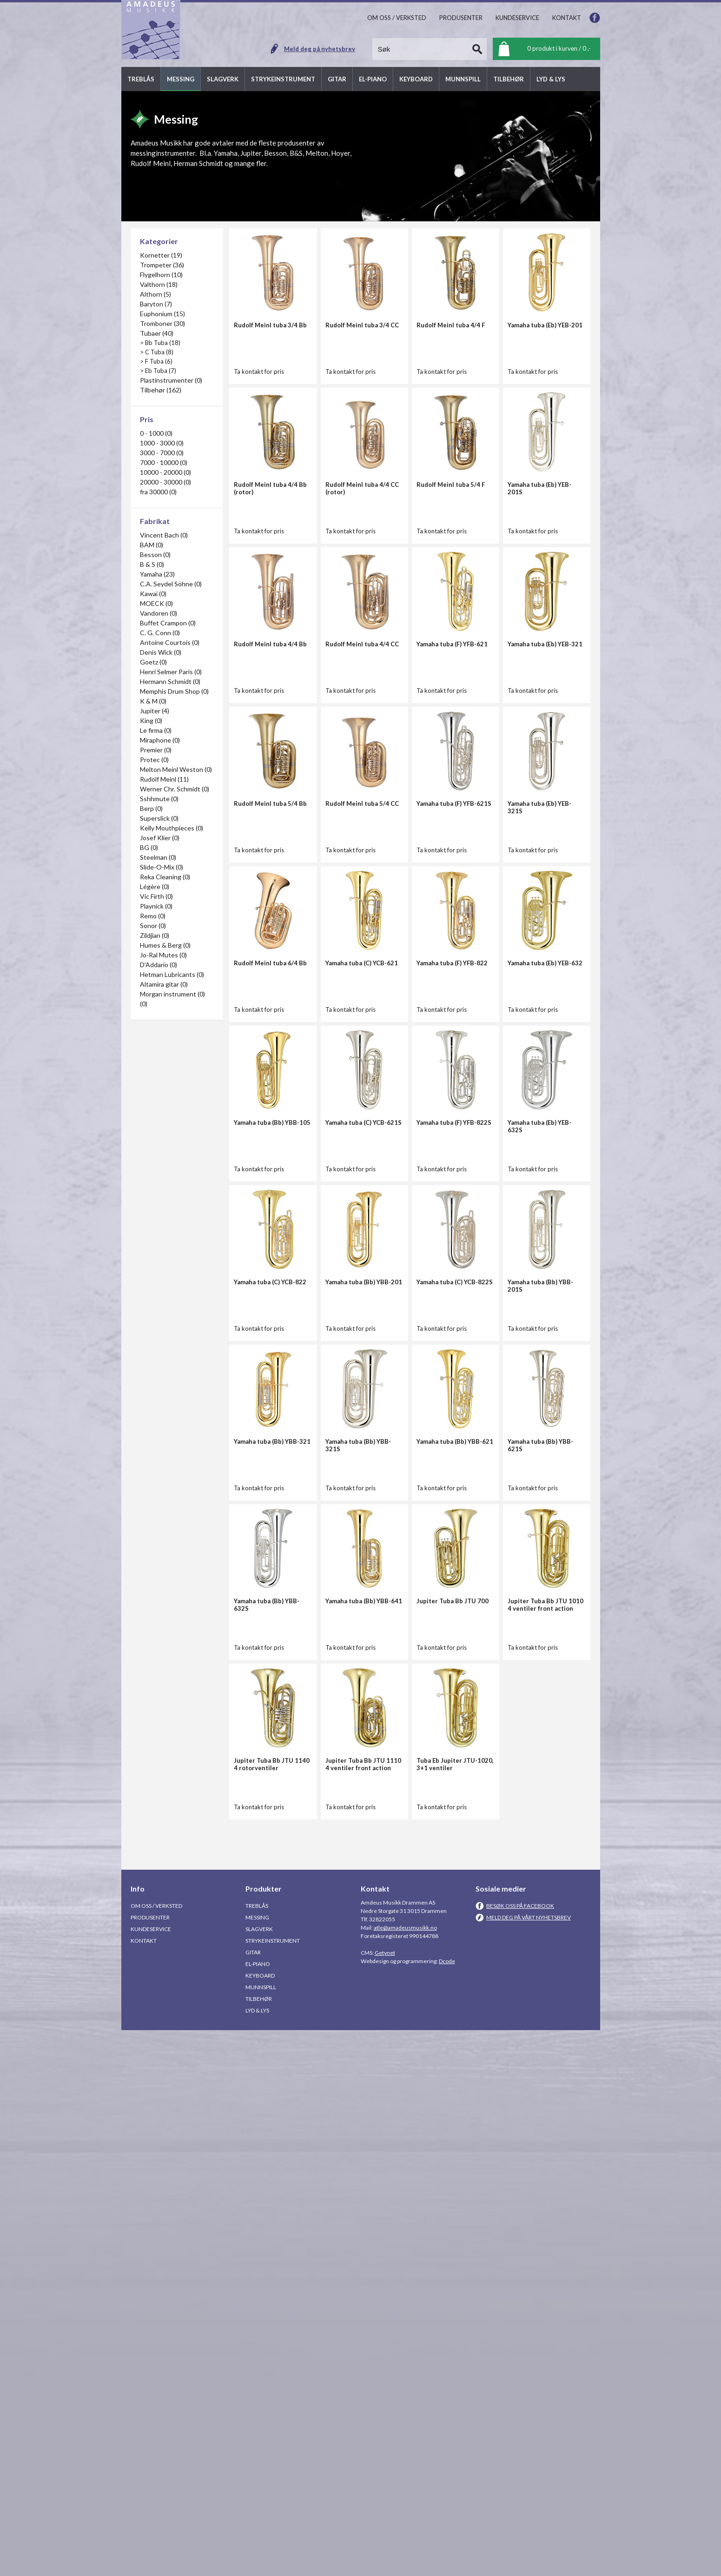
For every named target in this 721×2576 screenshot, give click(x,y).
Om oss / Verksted (156, 2451)
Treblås (256, 2451)
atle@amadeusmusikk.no (405, 2473)
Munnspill (260, 2533)
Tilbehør (258, 2544)
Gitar (253, 2498)
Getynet (385, 2498)
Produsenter (150, 2463)
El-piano (257, 2509)
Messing (257, 2463)
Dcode (447, 2506)
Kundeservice (151, 2474)
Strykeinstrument (272, 2486)
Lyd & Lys (257, 2556)
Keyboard (260, 2521)
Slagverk (259, 2474)
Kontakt (144, 2486)
